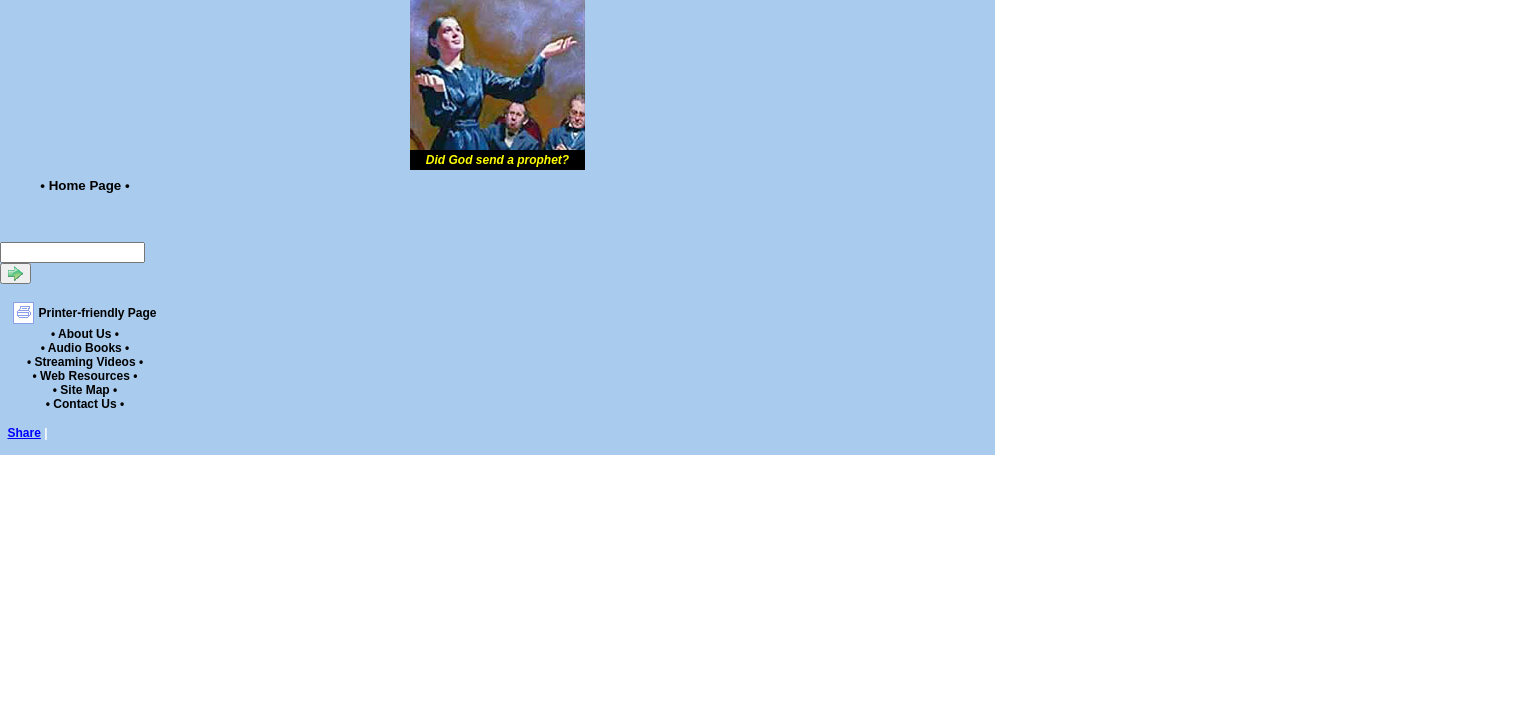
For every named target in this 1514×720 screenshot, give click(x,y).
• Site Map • (85, 390)
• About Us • (85, 334)
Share (24, 433)
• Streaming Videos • (85, 362)
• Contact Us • (85, 404)
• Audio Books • (85, 348)
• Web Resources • (85, 376)
